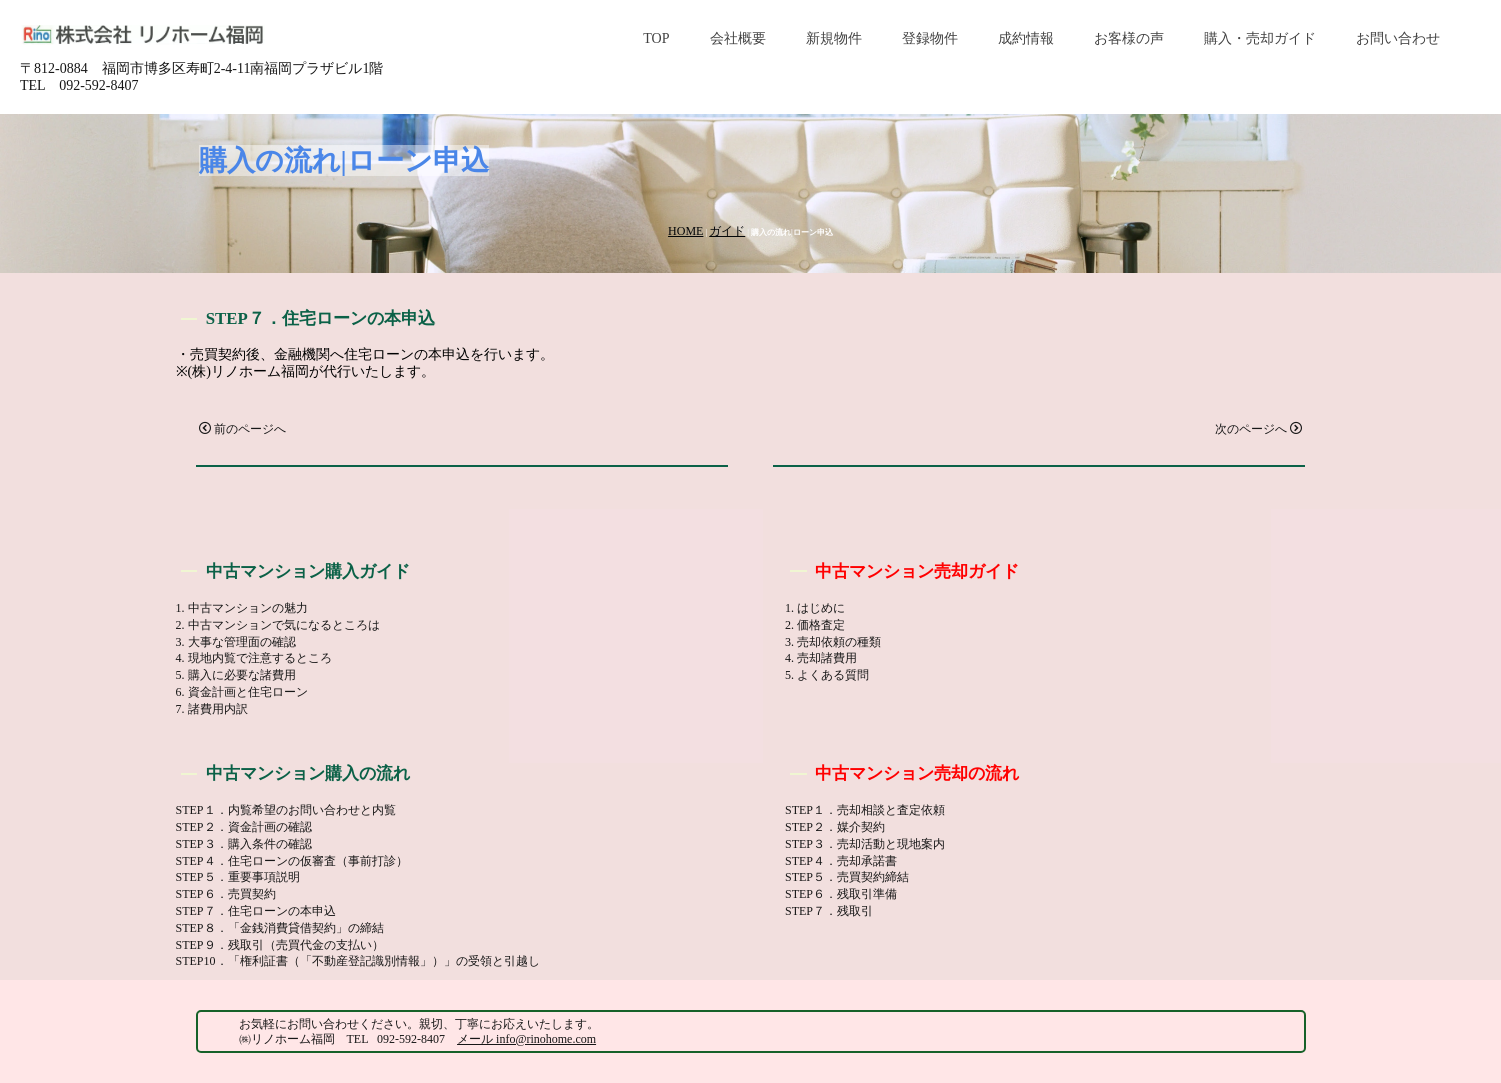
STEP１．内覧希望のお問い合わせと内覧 (286, 810)
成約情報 (1026, 38)
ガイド (727, 231)
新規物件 (834, 38)
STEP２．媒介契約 (835, 827)
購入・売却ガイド (1260, 38)
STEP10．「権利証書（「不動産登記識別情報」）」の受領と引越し (358, 961)
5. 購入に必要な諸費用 (236, 675)
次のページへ (1258, 429)
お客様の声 (1129, 38)
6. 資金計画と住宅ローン (242, 692)
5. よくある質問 (827, 675)
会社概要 (738, 38)
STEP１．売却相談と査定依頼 (865, 810)
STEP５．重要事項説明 (238, 877)
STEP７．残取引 (829, 911)
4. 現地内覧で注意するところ (254, 658)
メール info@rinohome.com (526, 1039)
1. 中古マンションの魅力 (242, 608)
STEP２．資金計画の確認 (244, 827)
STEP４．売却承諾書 (841, 861)
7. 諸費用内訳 (212, 709)
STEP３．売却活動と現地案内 (865, 844)
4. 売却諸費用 (821, 658)
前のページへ (242, 429)
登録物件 (930, 38)
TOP (656, 38)
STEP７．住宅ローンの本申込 (256, 911)
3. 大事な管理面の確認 (236, 642)
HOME (685, 231)
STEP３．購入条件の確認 (244, 844)
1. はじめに (815, 608)
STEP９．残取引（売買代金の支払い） (280, 945)
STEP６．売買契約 (226, 894)
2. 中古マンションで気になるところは (278, 625)
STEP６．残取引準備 (841, 894)
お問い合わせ (1398, 38)
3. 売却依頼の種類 (833, 642)
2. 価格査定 (815, 625)
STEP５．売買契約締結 (847, 877)
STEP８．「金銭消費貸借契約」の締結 (280, 928)
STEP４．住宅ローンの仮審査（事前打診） (292, 861)
